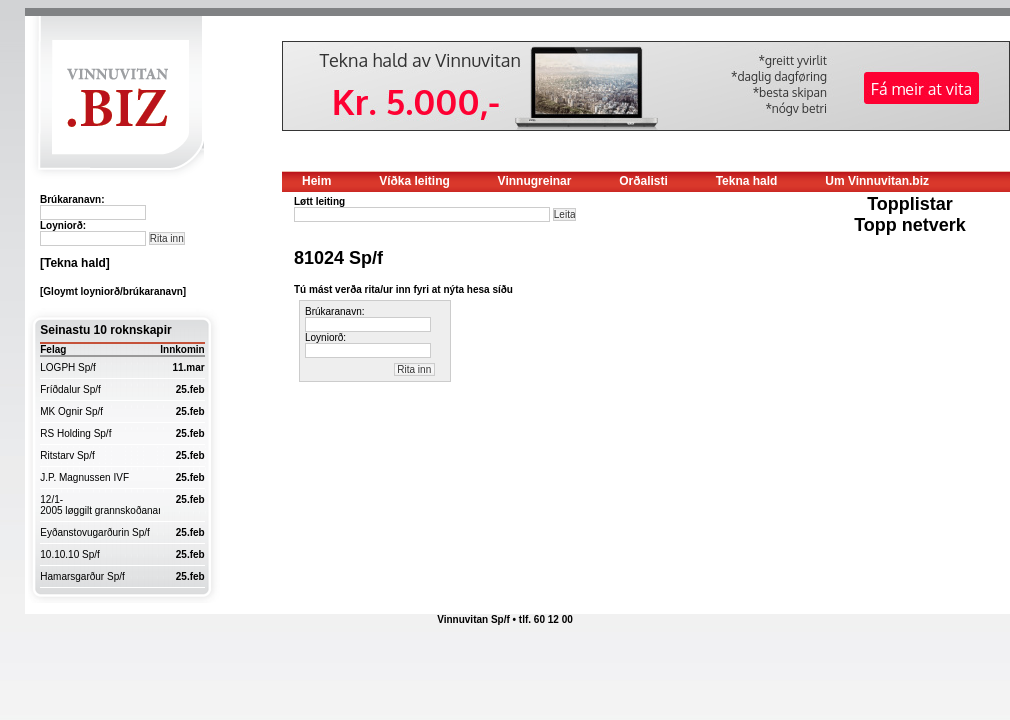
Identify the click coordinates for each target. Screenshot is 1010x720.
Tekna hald (747, 181)
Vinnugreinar (535, 181)
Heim (316, 181)
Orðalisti (643, 181)
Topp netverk (910, 225)
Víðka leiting (414, 181)
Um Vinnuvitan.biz (877, 181)
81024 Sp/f (338, 258)
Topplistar (910, 204)
